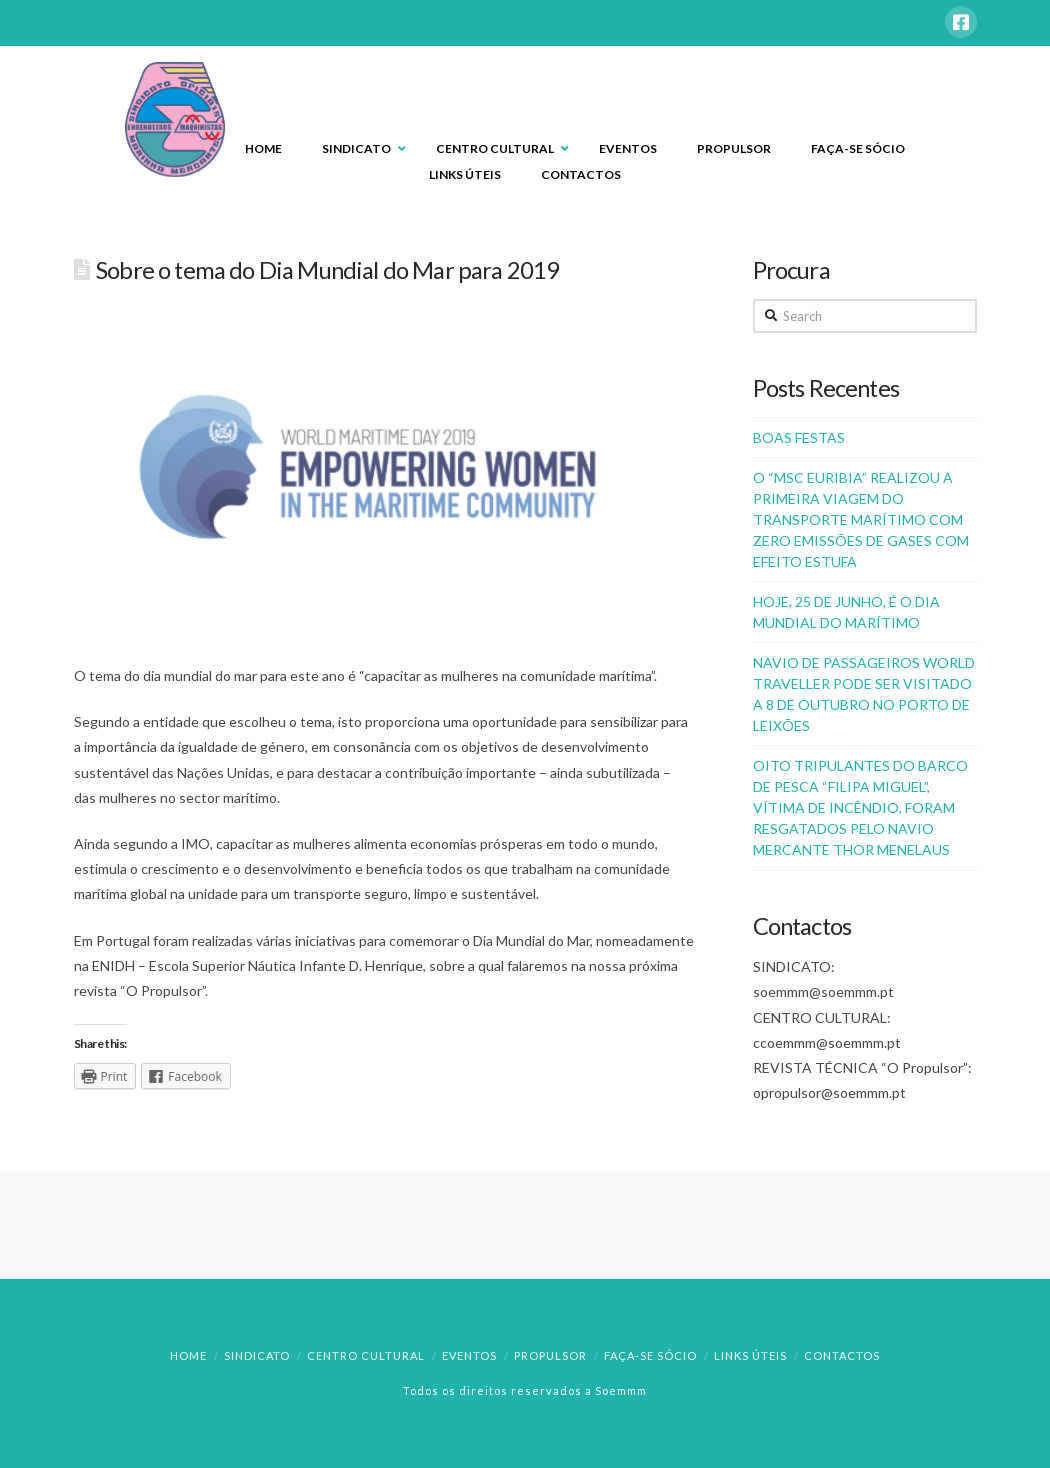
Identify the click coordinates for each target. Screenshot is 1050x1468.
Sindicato (257, 1355)
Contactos (842, 1355)
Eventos (469, 1355)
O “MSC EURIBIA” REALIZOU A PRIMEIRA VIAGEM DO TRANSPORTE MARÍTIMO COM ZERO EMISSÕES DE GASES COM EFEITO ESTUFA (861, 519)
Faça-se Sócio (650, 1355)
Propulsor (550, 1355)
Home (188, 1355)
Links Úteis (750, 1355)
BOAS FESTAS (799, 437)
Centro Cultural (366, 1355)
